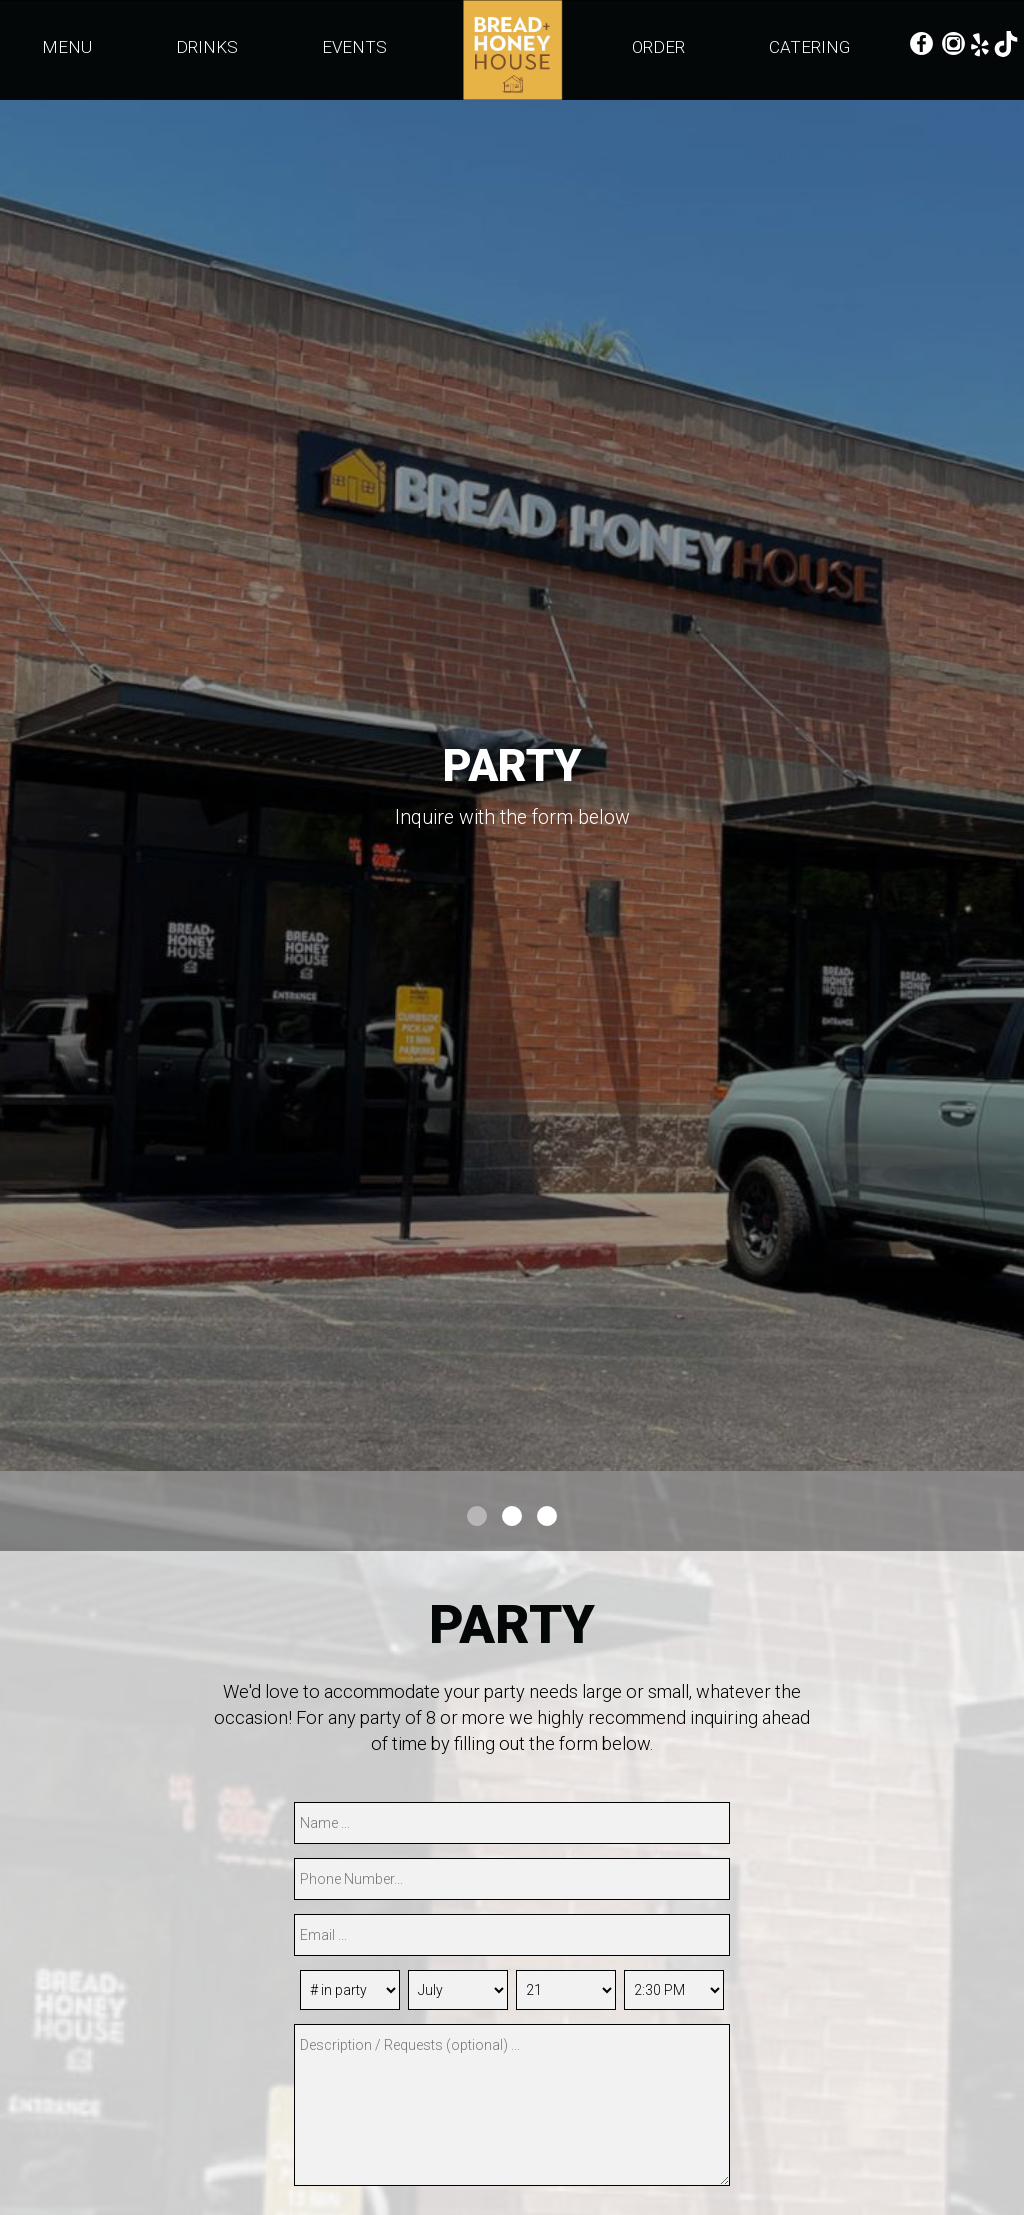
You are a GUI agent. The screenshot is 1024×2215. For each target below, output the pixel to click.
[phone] (512, 1879)
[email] (512, 1935)
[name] (512, 1823)
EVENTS (354, 47)
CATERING (809, 47)
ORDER (660, 47)
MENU (69, 47)
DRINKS (209, 47)
